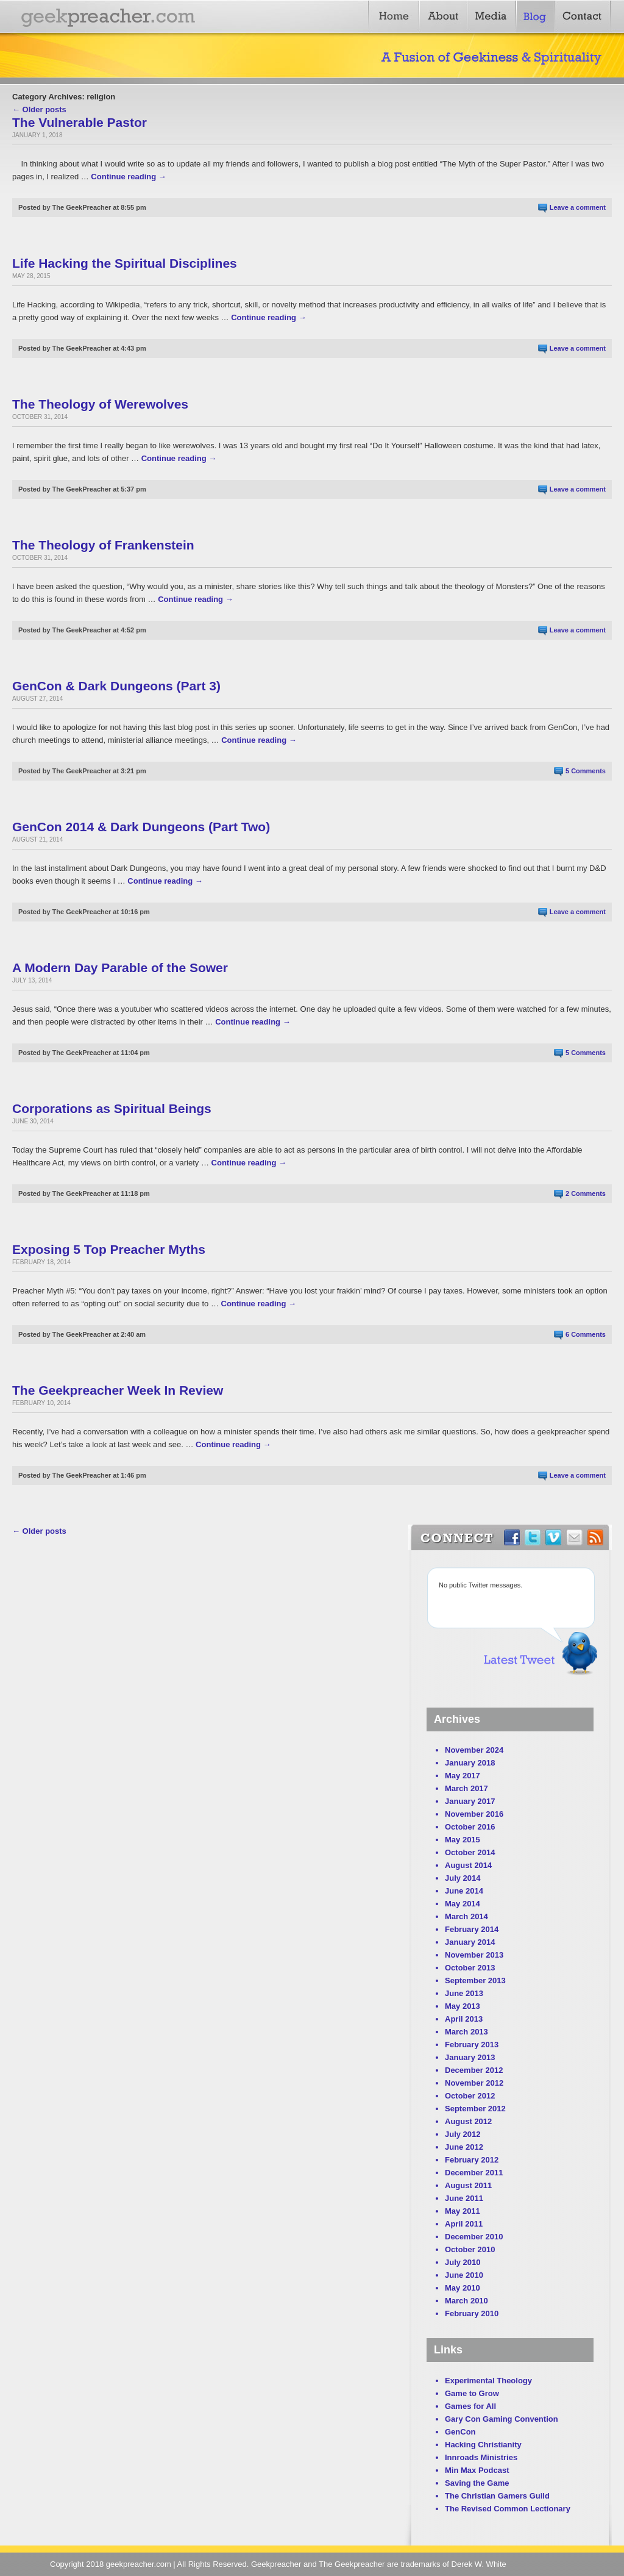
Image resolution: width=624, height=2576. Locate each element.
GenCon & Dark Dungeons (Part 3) (116, 686)
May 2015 (462, 1839)
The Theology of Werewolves (100, 404)
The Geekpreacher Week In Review (117, 1390)
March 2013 (466, 2031)
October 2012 (470, 2095)
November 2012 (474, 2083)
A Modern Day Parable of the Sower (120, 968)
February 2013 (471, 2044)
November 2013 (474, 1954)
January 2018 (470, 1762)
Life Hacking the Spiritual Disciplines (124, 263)
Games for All (470, 2406)
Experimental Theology (488, 2380)
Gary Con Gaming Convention (501, 2419)
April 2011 (464, 2223)
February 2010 (471, 2313)
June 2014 (464, 1890)
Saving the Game (477, 2483)
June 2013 (464, 1993)
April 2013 (464, 2018)
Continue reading (128, 176)
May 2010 (462, 2287)
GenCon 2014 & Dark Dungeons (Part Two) (141, 827)
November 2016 (474, 1814)
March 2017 (466, 1788)
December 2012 (474, 2070)
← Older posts (39, 109)
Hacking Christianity (483, 2444)
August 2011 (468, 2185)
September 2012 (475, 2108)
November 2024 (474, 1750)
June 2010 (464, 2275)
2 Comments (586, 1193)
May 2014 (462, 1903)
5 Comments (586, 771)
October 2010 (470, 2249)
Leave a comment (578, 207)
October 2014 (470, 1852)
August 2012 (468, 2121)
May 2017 (462, 1775)
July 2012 (463, 2134)
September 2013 (475, 1980)
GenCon (460, 2431)
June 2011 (464, 2198)
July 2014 (463, 1878)
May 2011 (462, 2211)
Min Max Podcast (477, 2470)
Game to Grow (472, 2393)
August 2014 (468, 1865)
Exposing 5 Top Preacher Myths (108, 1249)
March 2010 (466, 2300)
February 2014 (471, 1929)
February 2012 (471, 2159)
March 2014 (466, 1916)
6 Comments (586, 1334)
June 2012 (464, 2147)
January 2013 (470, 2057)
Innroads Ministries (481, 2457)
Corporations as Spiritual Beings (111, 1108)
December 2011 (474, 2172)
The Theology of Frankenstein (103, 545)
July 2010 (463, 2262)
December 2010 (474, 2236)
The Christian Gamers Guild (497, 2495)
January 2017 (470, 1801)
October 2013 (470, 1967)
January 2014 (470, 1942)
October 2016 (470, 1826)
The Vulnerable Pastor (79, 122)
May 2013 (462, 2006)
